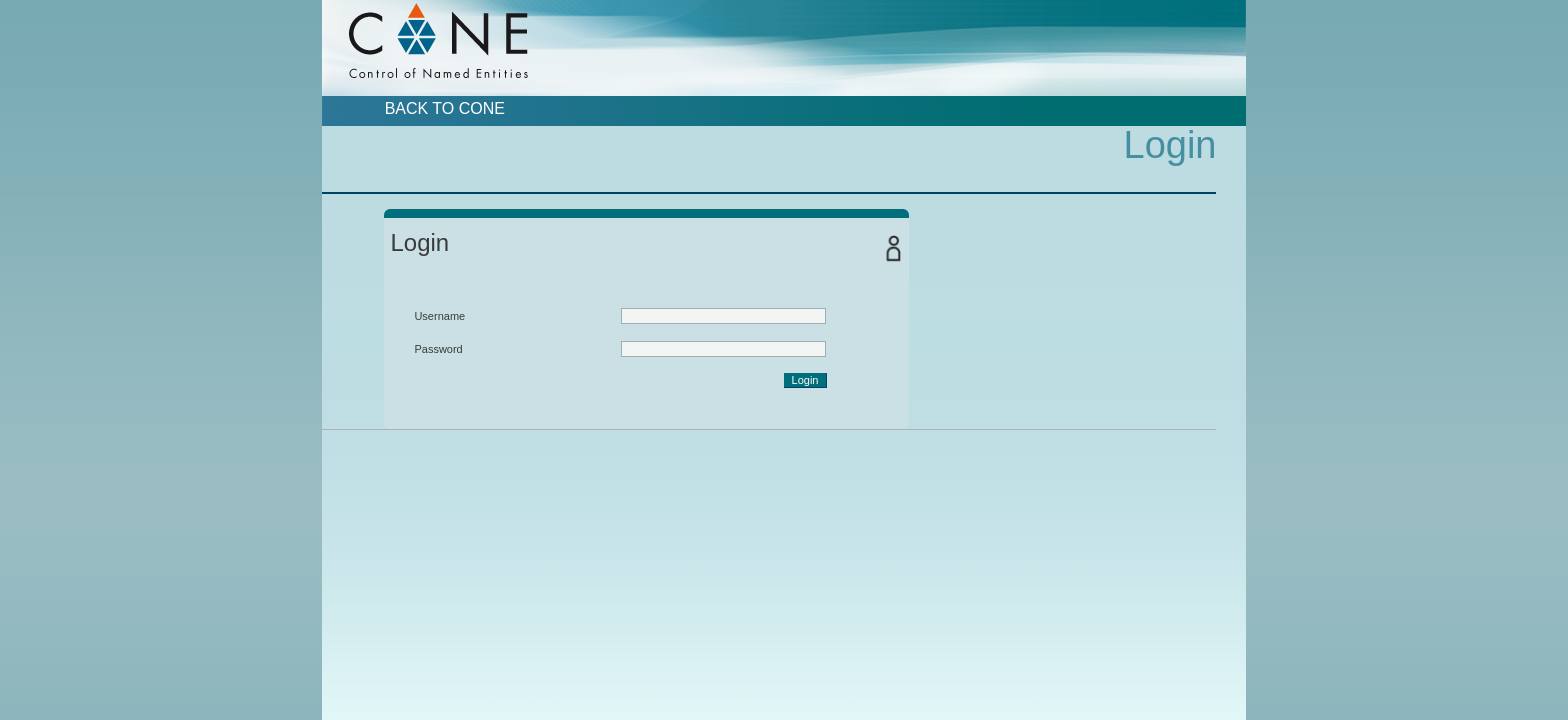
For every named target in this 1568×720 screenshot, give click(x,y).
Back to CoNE (445, 109)
